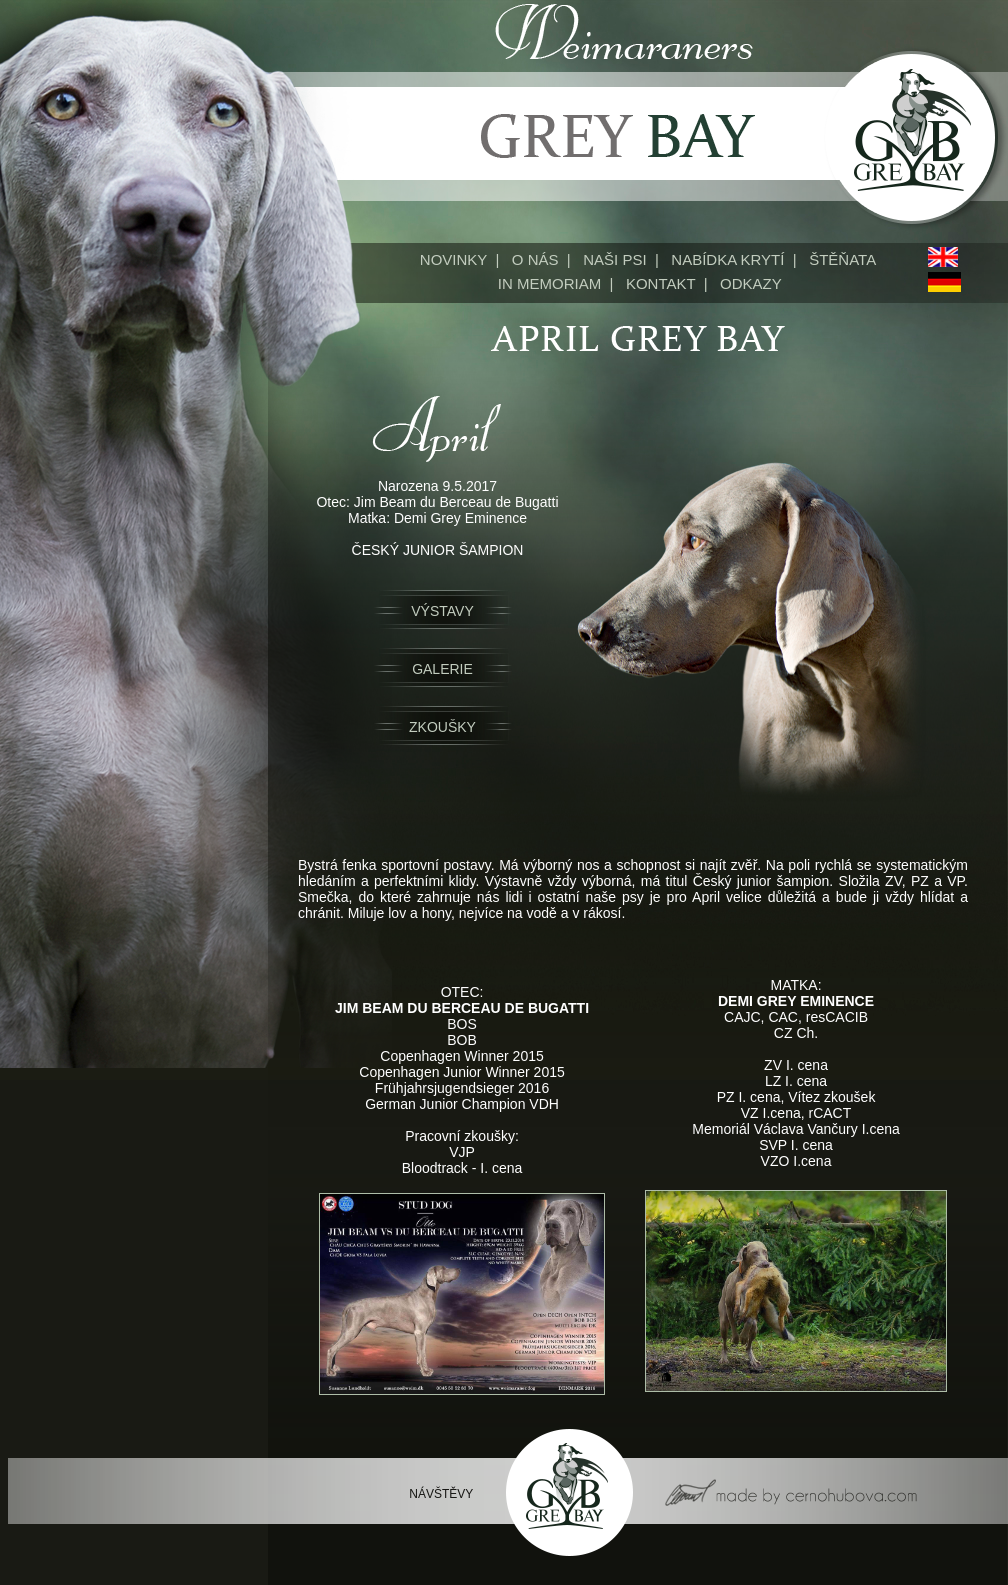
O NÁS (535, 259)
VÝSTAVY (442, 611)
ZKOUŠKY (442, 727)
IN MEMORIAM (549, 283)
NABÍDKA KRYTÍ (727, 259)
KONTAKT (660, 283)
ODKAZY (750, 283)
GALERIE (442, 669)
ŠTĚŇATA (842, 259)
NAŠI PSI (614, 259)
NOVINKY (453, 259)
